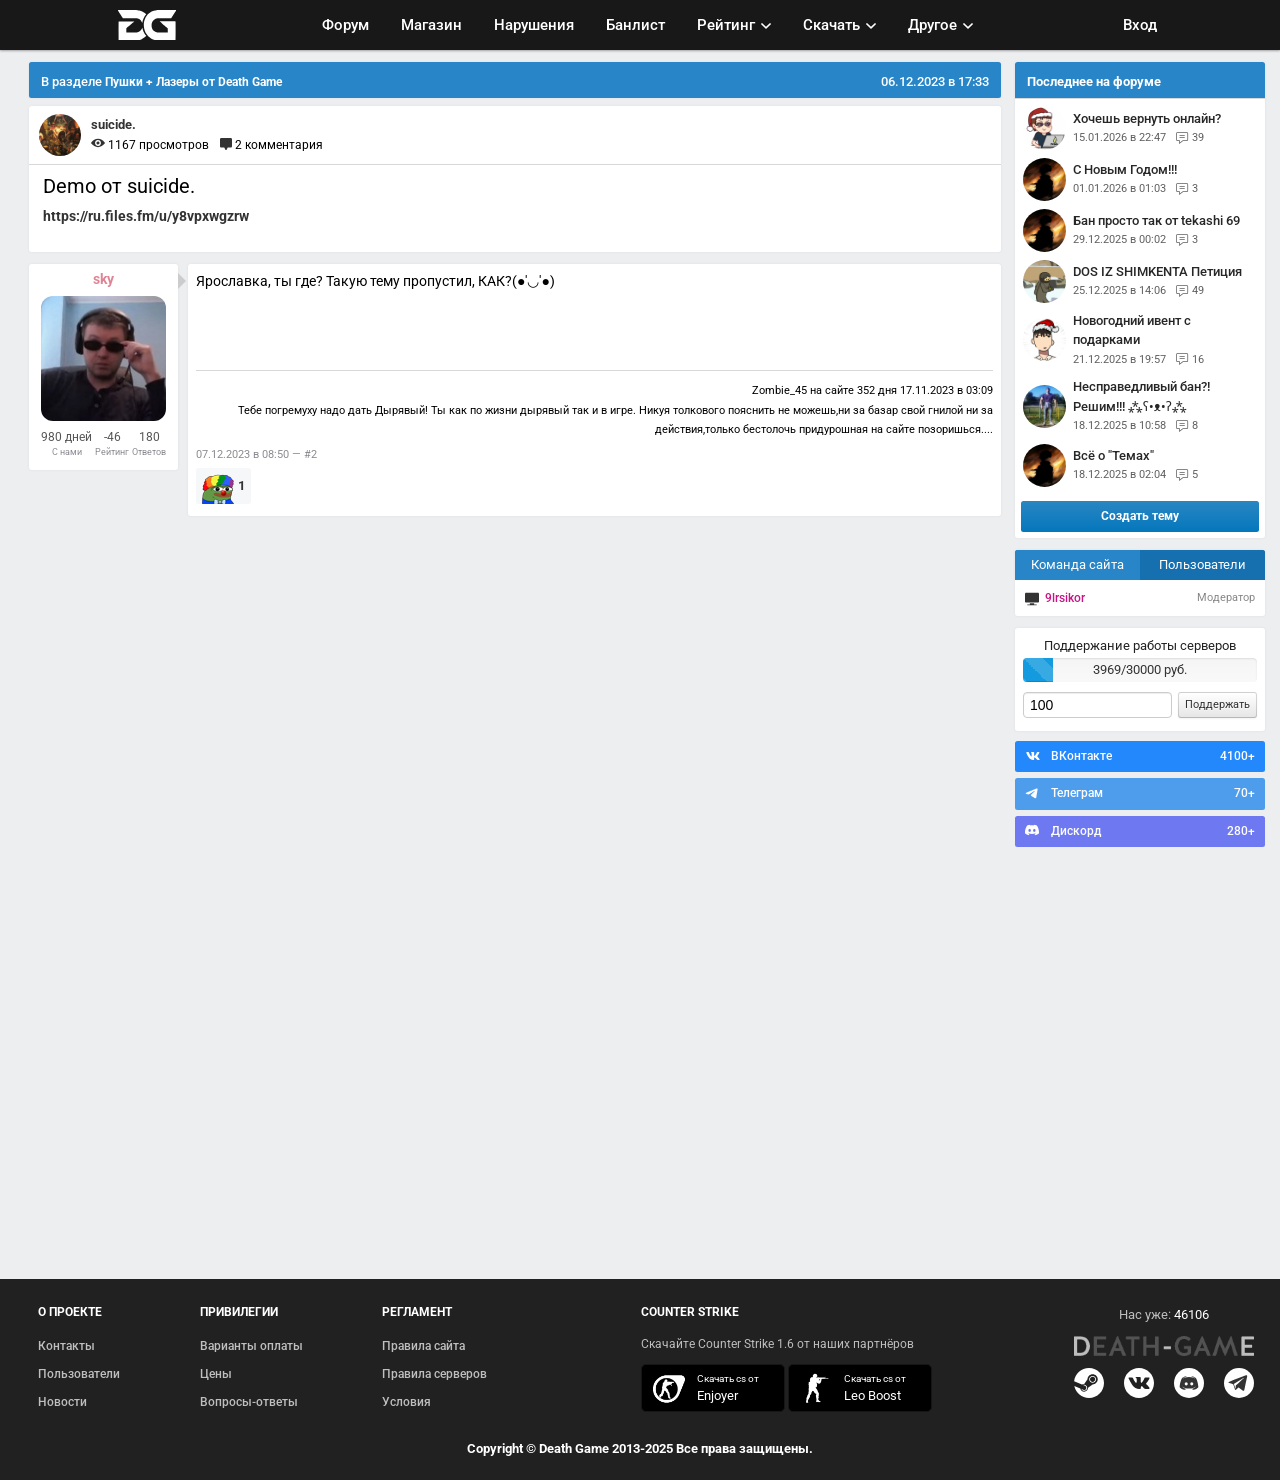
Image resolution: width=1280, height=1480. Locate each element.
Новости (62, 1402)
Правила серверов (434, 1374)
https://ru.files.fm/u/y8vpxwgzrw (146, 216)
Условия (406, 1402)
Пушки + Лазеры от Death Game (193, 82)
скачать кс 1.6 (850, 1388)
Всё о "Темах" (1113, 455)
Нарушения (534, 25)
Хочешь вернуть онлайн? (1147, 118)
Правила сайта (423, 1346)
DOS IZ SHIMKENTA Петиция (1157, 271)
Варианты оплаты (251, 1346)
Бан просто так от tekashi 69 (1156, 220)
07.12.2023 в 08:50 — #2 (256, 454)
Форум (345, 25)
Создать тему (1140, 516)
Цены (216, 1374)
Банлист (635, 25)
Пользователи (1202, 564)
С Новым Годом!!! (1125, 169)
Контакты (66, 1346)
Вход (1140, 25)
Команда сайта (1077, 564)
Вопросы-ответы (249, 1402)
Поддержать (1217, 704)
